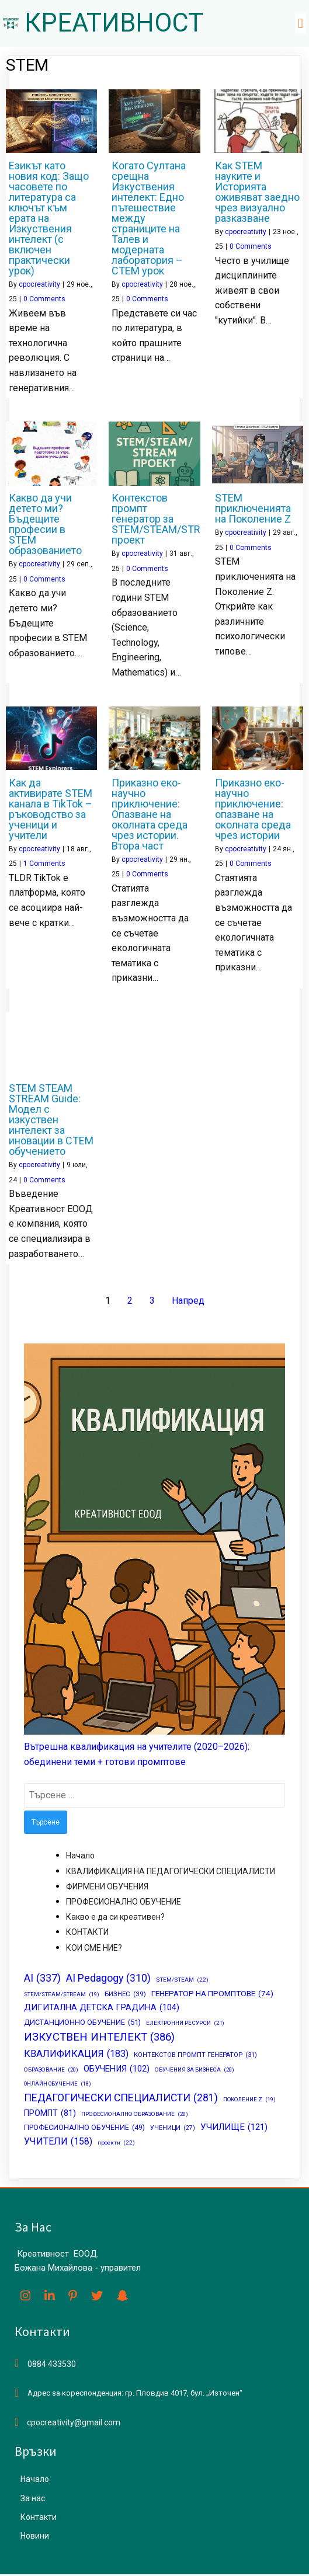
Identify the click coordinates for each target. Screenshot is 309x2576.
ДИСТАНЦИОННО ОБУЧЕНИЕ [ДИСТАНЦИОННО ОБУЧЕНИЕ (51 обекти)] (82, 2024)
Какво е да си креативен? (115, 1918)
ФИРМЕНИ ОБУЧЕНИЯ (107, 1887)
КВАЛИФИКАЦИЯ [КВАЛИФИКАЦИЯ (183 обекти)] (76, 2055)
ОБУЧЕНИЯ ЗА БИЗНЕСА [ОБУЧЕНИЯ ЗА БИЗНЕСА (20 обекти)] (194, 2070)
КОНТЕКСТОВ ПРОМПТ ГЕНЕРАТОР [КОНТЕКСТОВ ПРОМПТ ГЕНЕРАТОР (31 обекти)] (195, 2056)
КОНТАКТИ (87, 1933)
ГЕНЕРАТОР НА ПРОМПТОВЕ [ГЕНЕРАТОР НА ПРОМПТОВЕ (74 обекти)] (212, 1995)
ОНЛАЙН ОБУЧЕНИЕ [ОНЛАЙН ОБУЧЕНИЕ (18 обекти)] (57, 2085)
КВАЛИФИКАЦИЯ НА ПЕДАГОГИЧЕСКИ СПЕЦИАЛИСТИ (170, 1872)
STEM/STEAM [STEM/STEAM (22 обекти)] (182, 1981)
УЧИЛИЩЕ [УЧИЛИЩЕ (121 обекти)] (234, 2129)
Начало (80, 1857)
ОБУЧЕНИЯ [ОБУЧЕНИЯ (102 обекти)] (117, 2070)
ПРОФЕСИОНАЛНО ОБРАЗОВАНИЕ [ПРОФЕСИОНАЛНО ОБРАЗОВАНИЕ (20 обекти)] (134, 2115)
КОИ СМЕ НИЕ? (94, 1949)
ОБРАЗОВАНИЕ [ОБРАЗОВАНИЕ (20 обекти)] (51, 2070)
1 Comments (44, 865)
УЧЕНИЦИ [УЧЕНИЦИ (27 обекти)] (172, 2130)
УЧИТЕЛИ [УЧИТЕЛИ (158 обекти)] (58, 2143)
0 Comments (44, 300)
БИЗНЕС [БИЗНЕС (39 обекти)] (125, 1995)
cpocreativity (39, 285)
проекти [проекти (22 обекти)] (116, 2144)
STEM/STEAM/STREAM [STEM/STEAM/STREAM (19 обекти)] (61, 1996)
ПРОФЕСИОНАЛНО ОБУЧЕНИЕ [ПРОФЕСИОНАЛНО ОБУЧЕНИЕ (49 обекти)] (84, 2130)
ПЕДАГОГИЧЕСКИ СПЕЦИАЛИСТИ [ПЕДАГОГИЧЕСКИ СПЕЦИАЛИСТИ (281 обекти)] (121, 2099)
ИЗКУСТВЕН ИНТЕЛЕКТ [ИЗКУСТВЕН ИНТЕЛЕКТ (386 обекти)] (99, 2039)
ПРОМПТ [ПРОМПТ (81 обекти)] (50, 2114)
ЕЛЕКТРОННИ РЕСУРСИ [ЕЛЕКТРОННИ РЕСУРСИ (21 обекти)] (185, 2024)
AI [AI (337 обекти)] (42, 1979)
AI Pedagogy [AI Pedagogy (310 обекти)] (108, 1979)
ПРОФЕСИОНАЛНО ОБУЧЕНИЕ (123, 1902)
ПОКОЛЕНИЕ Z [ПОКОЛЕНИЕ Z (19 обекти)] (249, 2100)
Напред (188, 1301)
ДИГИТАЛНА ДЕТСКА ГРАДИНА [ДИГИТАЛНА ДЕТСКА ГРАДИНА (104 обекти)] (101, 2009)
